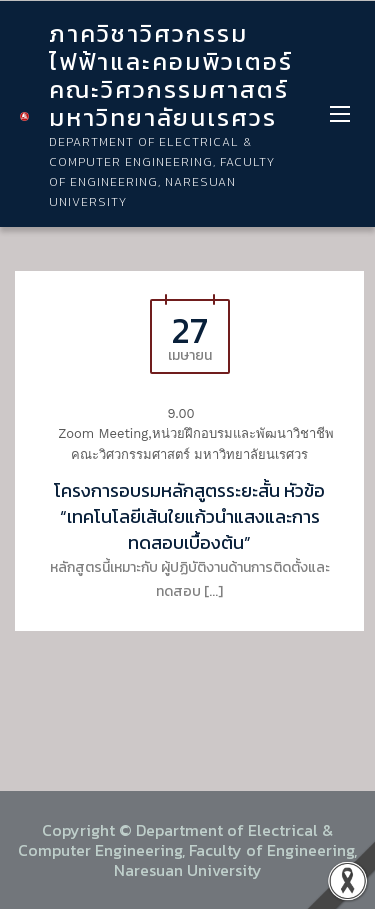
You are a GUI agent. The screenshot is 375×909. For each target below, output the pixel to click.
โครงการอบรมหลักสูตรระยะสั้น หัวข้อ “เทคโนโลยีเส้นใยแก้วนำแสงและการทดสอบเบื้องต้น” (189, 516)
